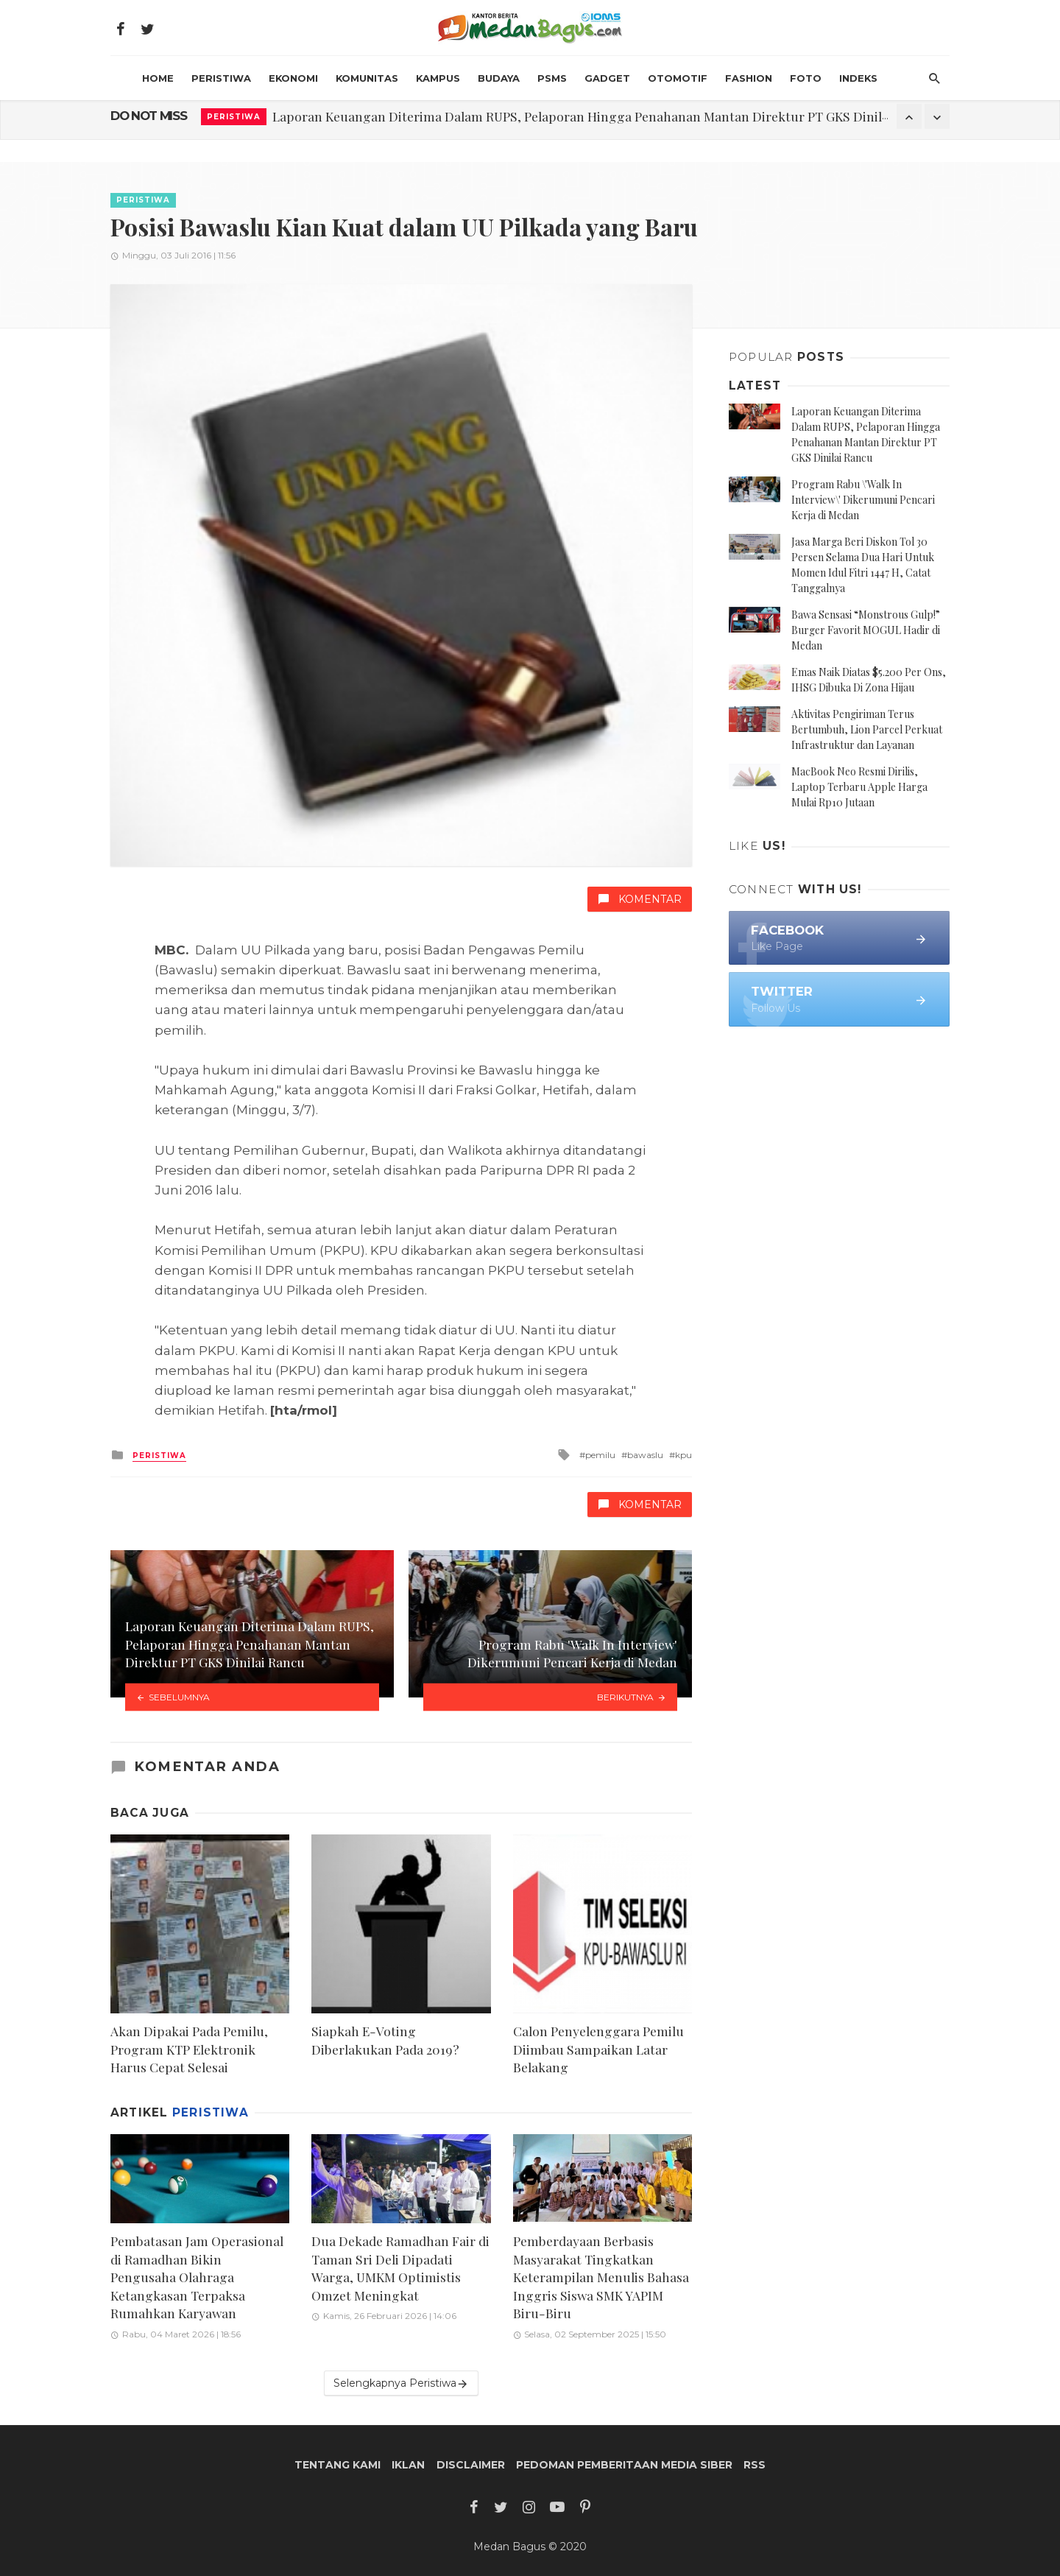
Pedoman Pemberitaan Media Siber (624, 2464)
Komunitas (367, 78)
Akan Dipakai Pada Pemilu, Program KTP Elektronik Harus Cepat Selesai (189, 2048)
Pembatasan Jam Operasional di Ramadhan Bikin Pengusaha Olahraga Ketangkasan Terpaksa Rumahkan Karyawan (196, 2276)
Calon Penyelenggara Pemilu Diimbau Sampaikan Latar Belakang (598, 2048)
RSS (754, 2464)
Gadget (607, 78)
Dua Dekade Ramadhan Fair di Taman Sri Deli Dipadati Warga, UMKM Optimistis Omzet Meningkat (400, 2268)
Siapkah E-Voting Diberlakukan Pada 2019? (385, 2040)
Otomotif (677, 78)
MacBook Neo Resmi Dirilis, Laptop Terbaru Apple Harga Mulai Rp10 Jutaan (859, 786)
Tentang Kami (337, 2464)
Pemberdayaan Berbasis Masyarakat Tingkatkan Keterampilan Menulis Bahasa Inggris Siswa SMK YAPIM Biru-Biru (601, 2276)
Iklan (408, 2464)
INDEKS (858, 78)
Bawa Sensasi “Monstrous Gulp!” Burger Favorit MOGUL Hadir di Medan (865, 630)
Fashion (748, 78)
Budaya (499, 78)
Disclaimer (471, 2464)
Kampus (438, 78)
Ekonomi (293, 78)
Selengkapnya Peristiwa (401, 2383)
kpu (683, 1454)
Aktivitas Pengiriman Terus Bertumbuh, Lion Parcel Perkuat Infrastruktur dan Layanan (866, 729)
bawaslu (645, 1454)
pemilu (600, 1454)
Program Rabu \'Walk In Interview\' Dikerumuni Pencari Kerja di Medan (863, 499)
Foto (806, 78)
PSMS (552, 78)
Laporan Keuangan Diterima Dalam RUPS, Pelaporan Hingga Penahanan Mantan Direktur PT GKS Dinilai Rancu (602, 116)
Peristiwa (221, 78)
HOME (158, 78)
